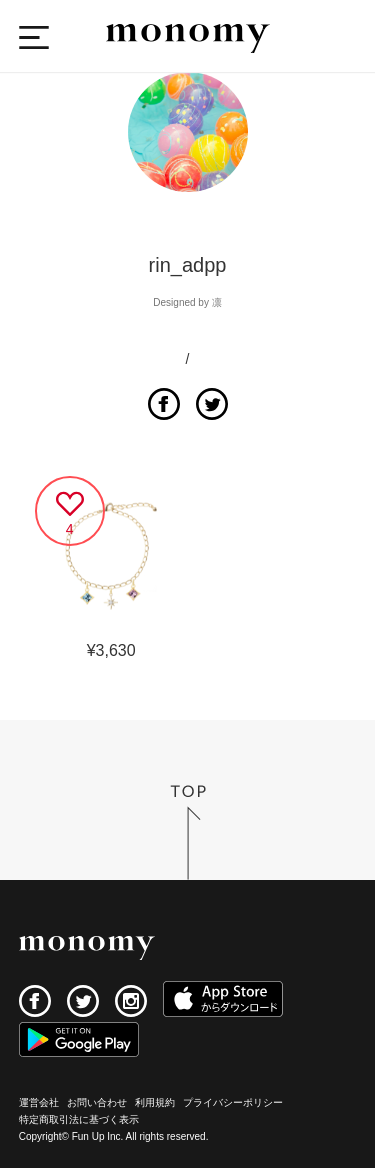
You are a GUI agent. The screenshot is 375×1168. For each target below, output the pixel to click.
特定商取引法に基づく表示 (79, 1119)
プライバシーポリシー (233, 1102)
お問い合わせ (97, 1102)
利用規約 (155, 1102)
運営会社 (39, 1102)
